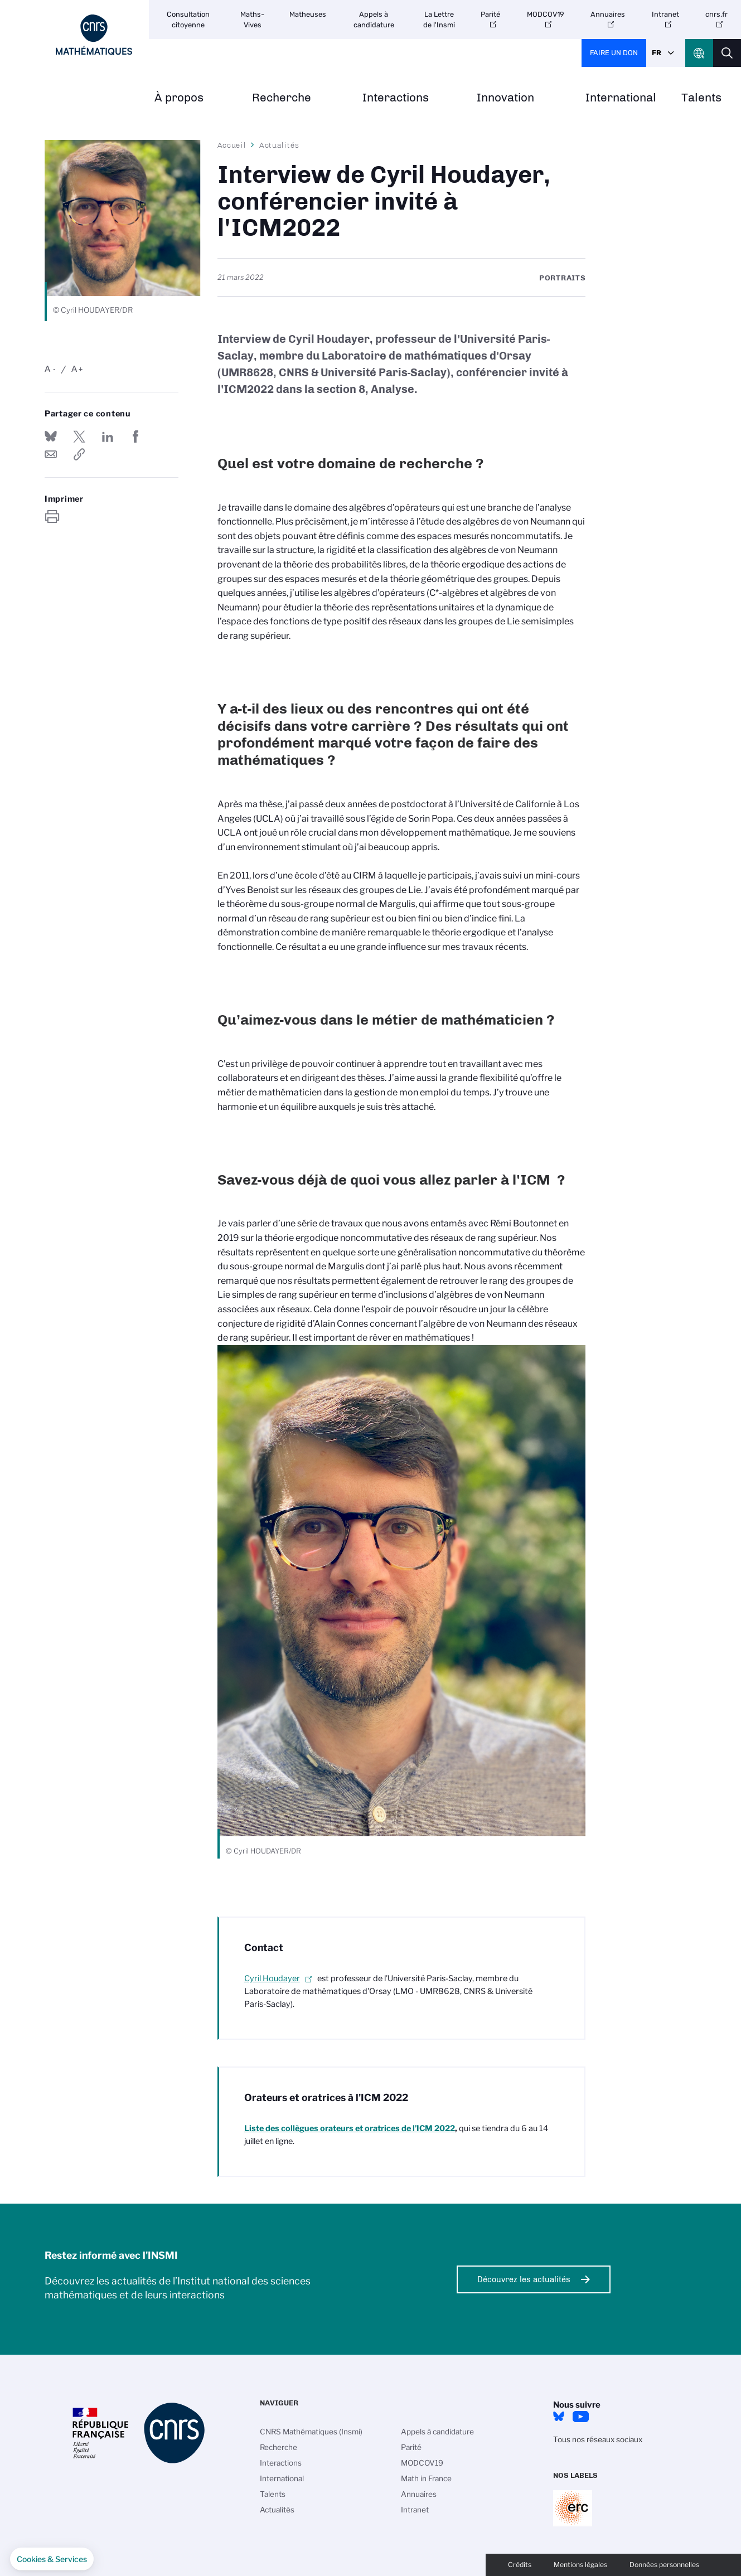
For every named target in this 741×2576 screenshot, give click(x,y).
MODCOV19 (545, 14)
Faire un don (614, 52)
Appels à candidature (373, 19)
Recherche (281, 98)
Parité (490, 14)
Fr (656, 52)
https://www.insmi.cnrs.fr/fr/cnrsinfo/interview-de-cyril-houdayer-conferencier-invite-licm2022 (79, 454)
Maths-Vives (252, 19)
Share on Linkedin (107, 436)
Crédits (519, 2564)
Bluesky (558, 2416)
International (620, 98)
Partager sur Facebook (135, 436)
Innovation (505, 98)
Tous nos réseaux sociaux (597, 2439)
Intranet (665, 14)
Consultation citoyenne (188, 19)
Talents (701, 98)
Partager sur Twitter (79, 436)
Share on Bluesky (51, 436)
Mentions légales (580, 2564)
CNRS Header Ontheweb (699, 53)
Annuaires (607, 14)
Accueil (231, 144)
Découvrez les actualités (523, 2279)
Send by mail (51, 454)
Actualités (279, 144)
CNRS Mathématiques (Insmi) (311, 2431)
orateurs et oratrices (349, 2128)
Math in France (426, 2478)
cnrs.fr (716, 14)
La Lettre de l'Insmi (439, 19)
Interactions (395, 98)
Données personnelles (664, 2564)
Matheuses (307, 14)
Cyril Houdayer (272, 1978)
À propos (179, 98)
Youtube (581, 2416)
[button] (52, 2559)
